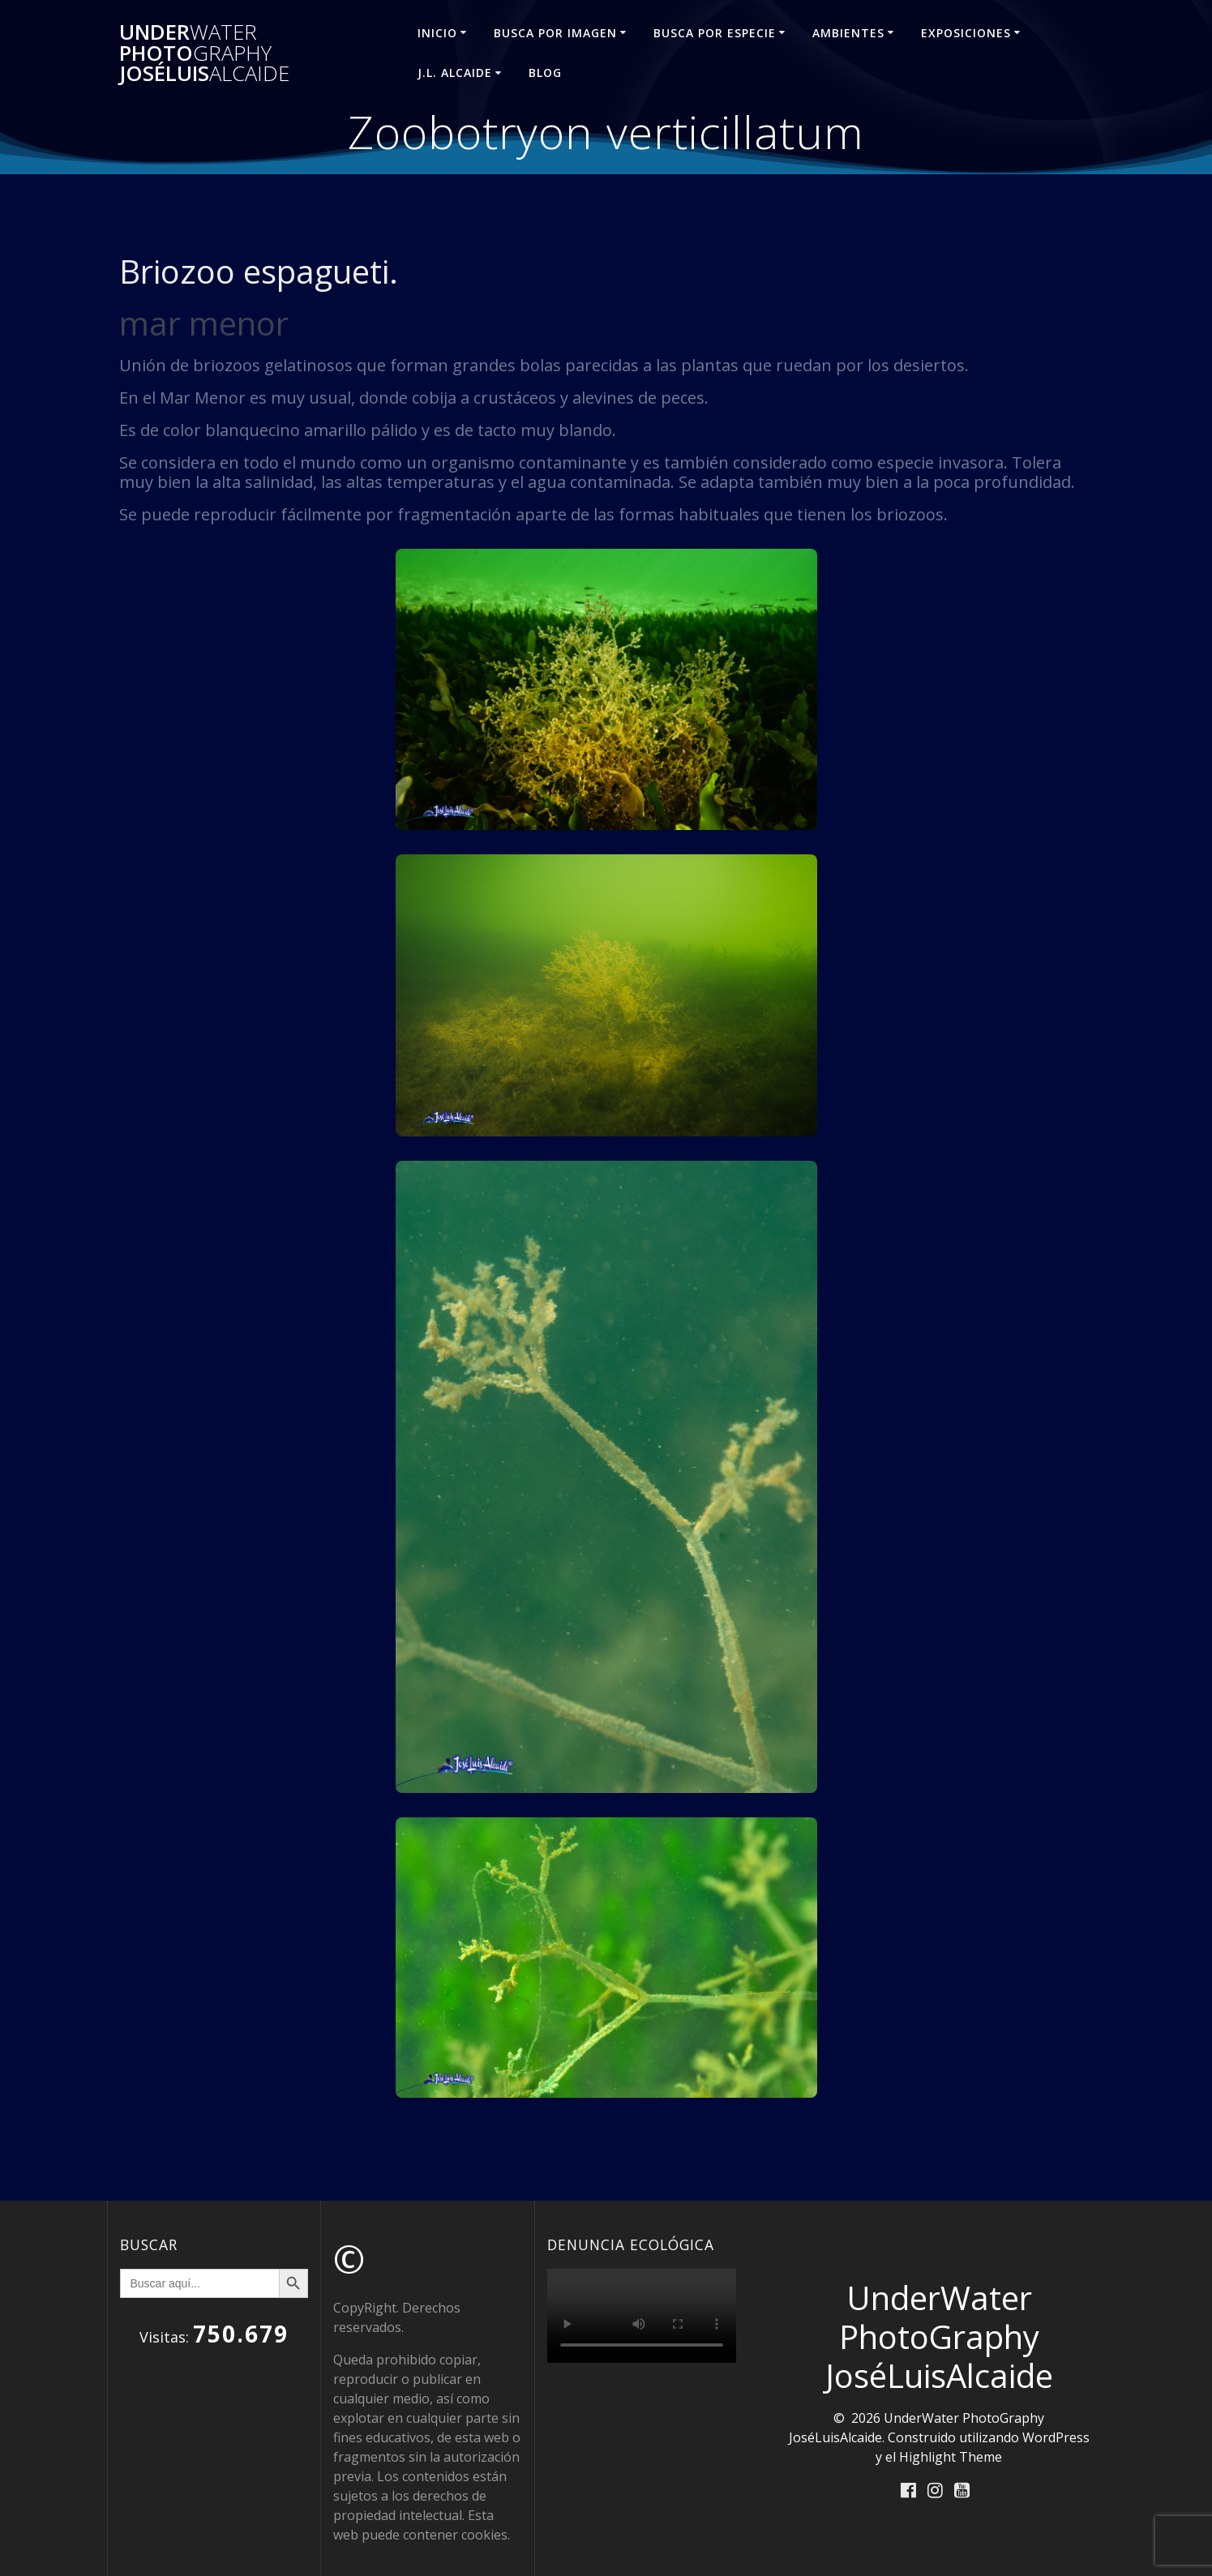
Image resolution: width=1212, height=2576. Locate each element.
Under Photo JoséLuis (204, 53)
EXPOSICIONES (966, 33)
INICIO (437, 33)
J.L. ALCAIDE (455, 72)
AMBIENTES (848, 33)
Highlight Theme (950, 2457)
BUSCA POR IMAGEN (555, 33)
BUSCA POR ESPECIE (714, 33)
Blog (545, 72)
